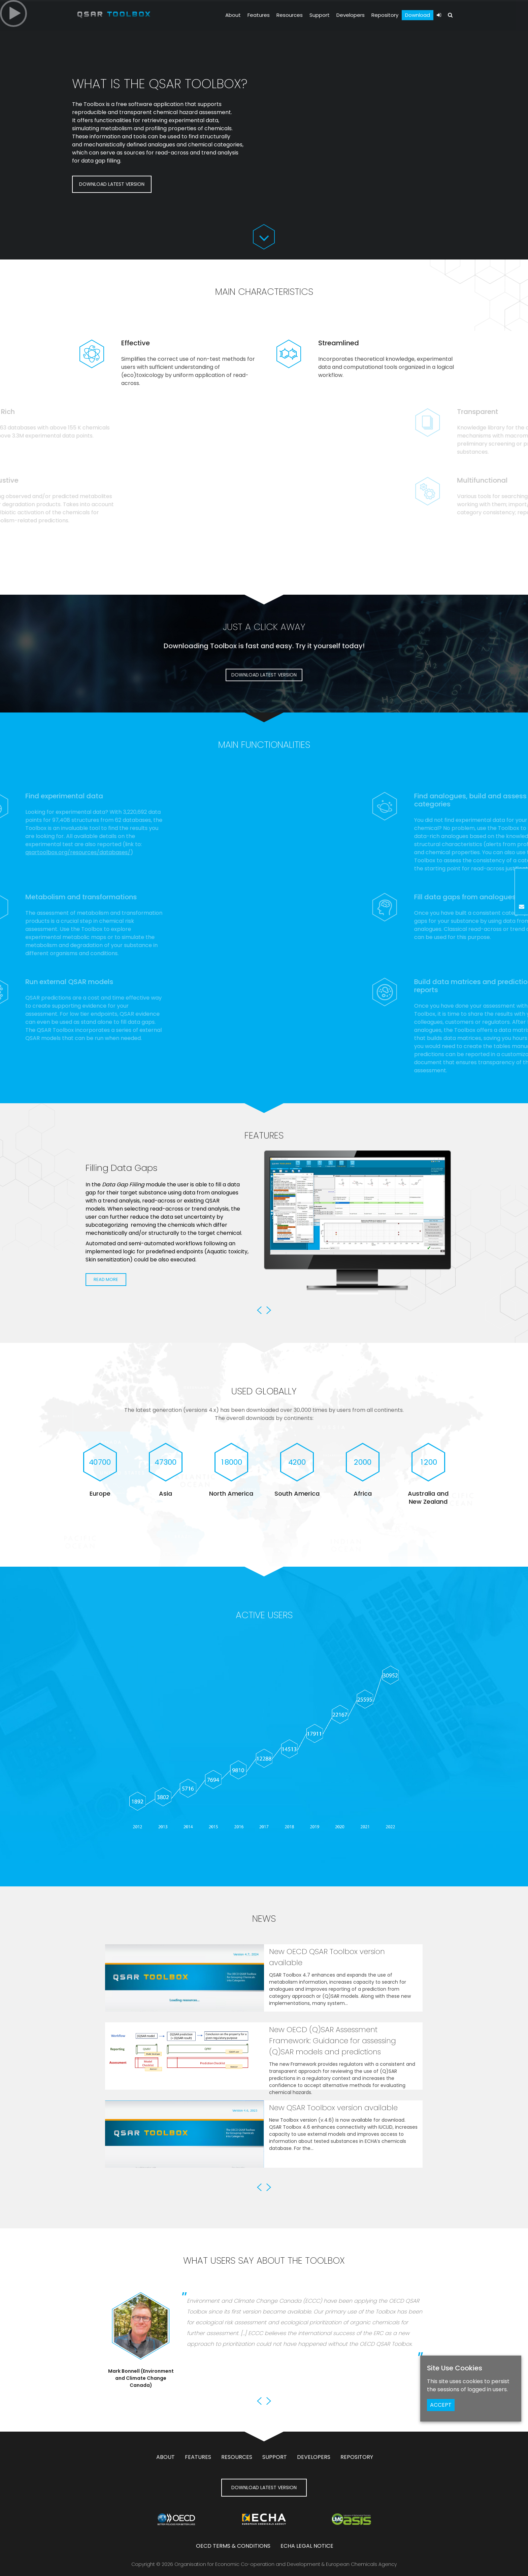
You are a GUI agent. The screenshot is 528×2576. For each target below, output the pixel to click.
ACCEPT (441, 2405)
